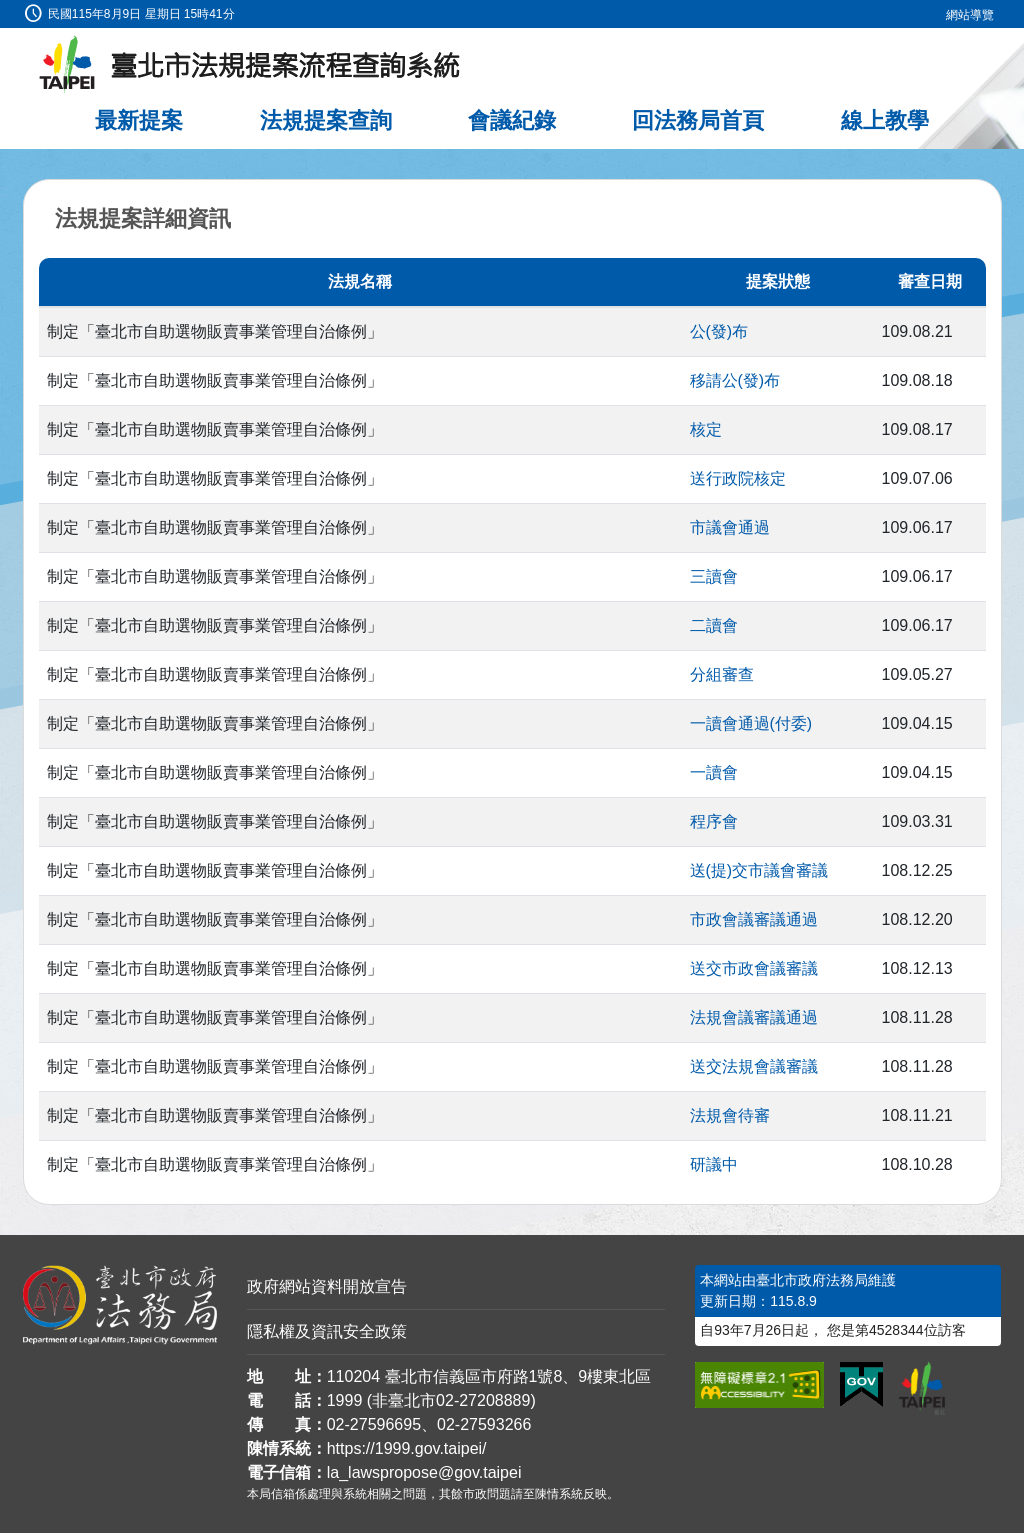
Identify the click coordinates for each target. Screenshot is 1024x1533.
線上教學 (885, 120)
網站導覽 (970, 15)
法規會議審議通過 (754, 1017)
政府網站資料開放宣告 (327, 1286)
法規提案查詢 (326, 120)
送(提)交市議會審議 (759, 870)
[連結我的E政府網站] (861, 1385)
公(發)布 (719, 331)
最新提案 (139, 120)
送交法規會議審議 (754, 1066)
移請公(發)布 (735, 380)
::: (6, 11)
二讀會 (714, 625)
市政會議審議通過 (754, 919)
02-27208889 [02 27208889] (483, 1400)
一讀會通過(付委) (751, 723)
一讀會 (714, 772)
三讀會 (714, 576)
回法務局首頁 (698, 120)
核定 (706, 429)
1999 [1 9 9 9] (345, 1400)
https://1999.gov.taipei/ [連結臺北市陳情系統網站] (407, 1448)
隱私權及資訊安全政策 (327, 1331)
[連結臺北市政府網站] (922, 1388)
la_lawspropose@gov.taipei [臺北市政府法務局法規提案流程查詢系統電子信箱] (424, 1472)
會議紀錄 (512, 120)
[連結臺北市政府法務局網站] (120, 1305)
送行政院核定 (738, 478)
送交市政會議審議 (754, 968)
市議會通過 (730, 527)
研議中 (714, 1164)
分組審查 (722, 674)
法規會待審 (730, 1115)
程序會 (714, 821)
